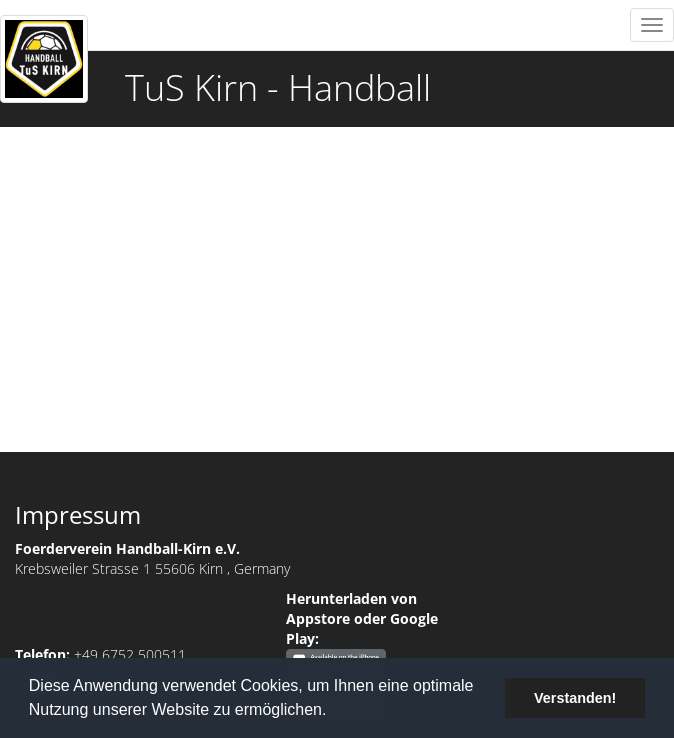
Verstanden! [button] (575, 698)
